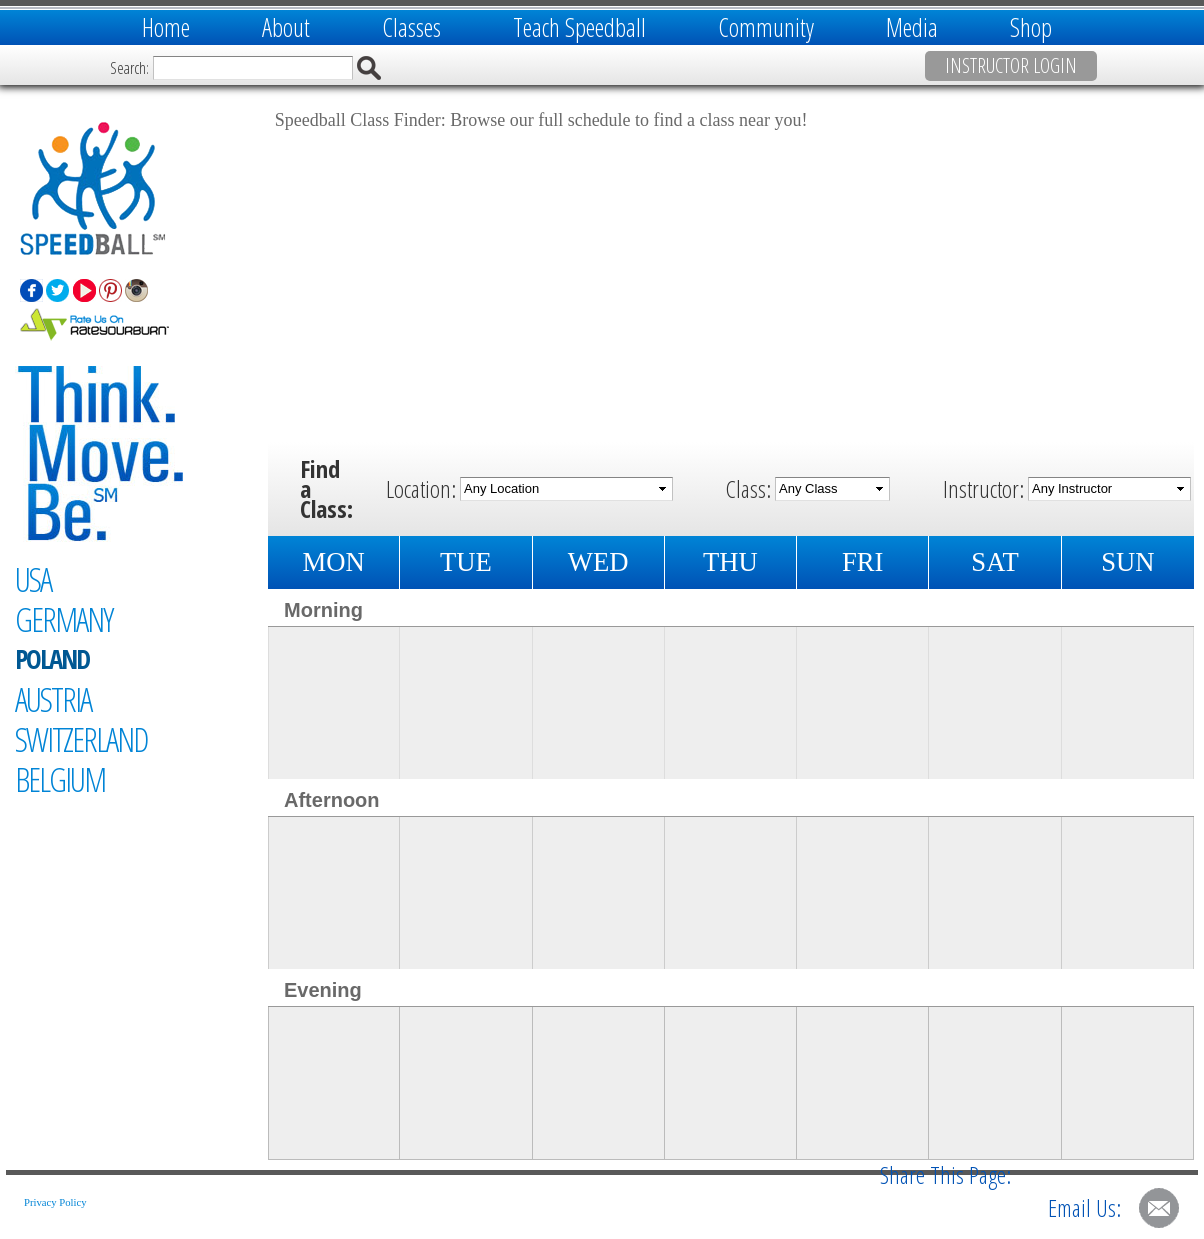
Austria (53, 699)
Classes (411, 27)
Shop (1031, 27)
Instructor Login (1011, 65)
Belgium (60, 779)
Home (166, 27)
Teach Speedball (579, 27)
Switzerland (81, 739)
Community (766, 27)
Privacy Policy (55, 1202)
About (286, 27)
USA (33, 579)
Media (912, 27)
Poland (52, 659)
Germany (63, 619)
